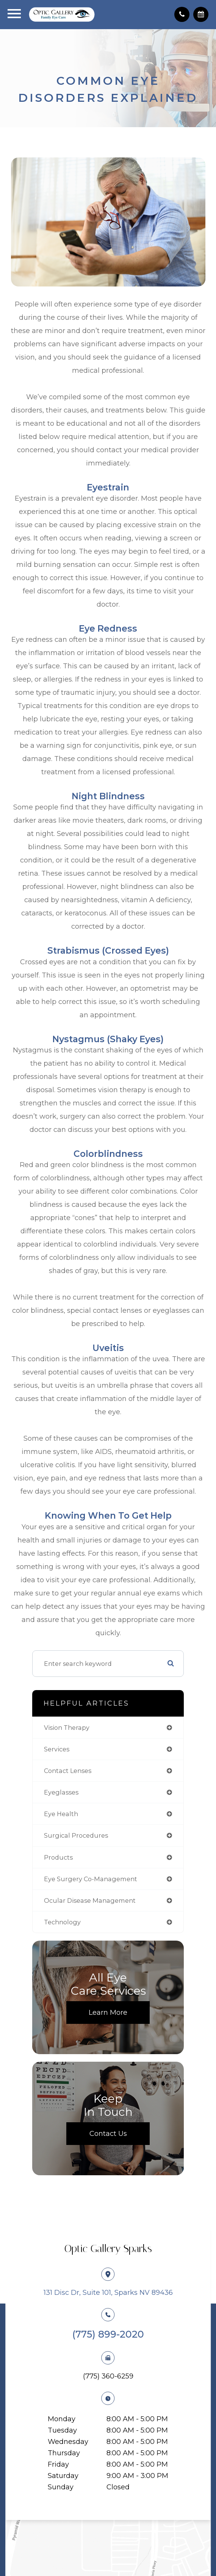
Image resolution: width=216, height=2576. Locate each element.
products (58, 1857)
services (56, 1749)
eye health (61, 1814)
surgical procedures (76, 1835)
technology (62, 1922)
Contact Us (108, 2133)
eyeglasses (61, 1792)
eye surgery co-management (90, 1879)
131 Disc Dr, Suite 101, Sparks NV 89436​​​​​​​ (108, 2292)
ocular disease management (90, 1900)
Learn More (108, 2012)
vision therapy (66, 1727)
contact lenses (67, 1770)
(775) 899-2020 (108, 2334)
